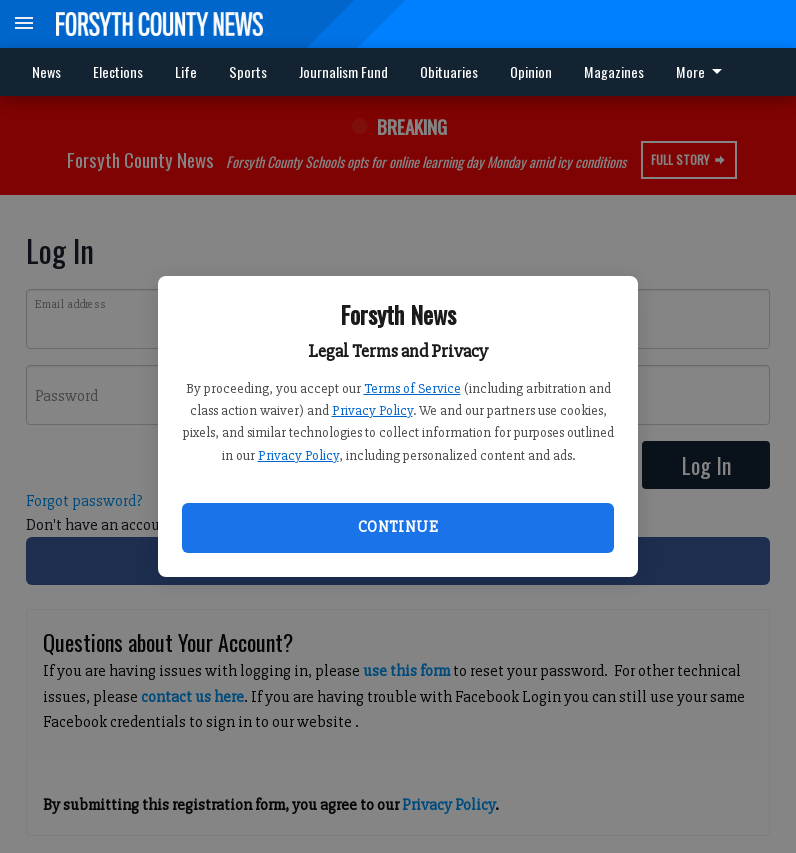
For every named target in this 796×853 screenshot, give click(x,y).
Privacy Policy (372, 410)
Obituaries (449, 71)
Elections (118, 71)
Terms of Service (412, 388)
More (702, 71)
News (46, 71)
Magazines (614, 71)
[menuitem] (704, 72)
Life (186, 71)
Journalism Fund (343, 71)
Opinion (531, 71)
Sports (248, 71)
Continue (398, 527)
